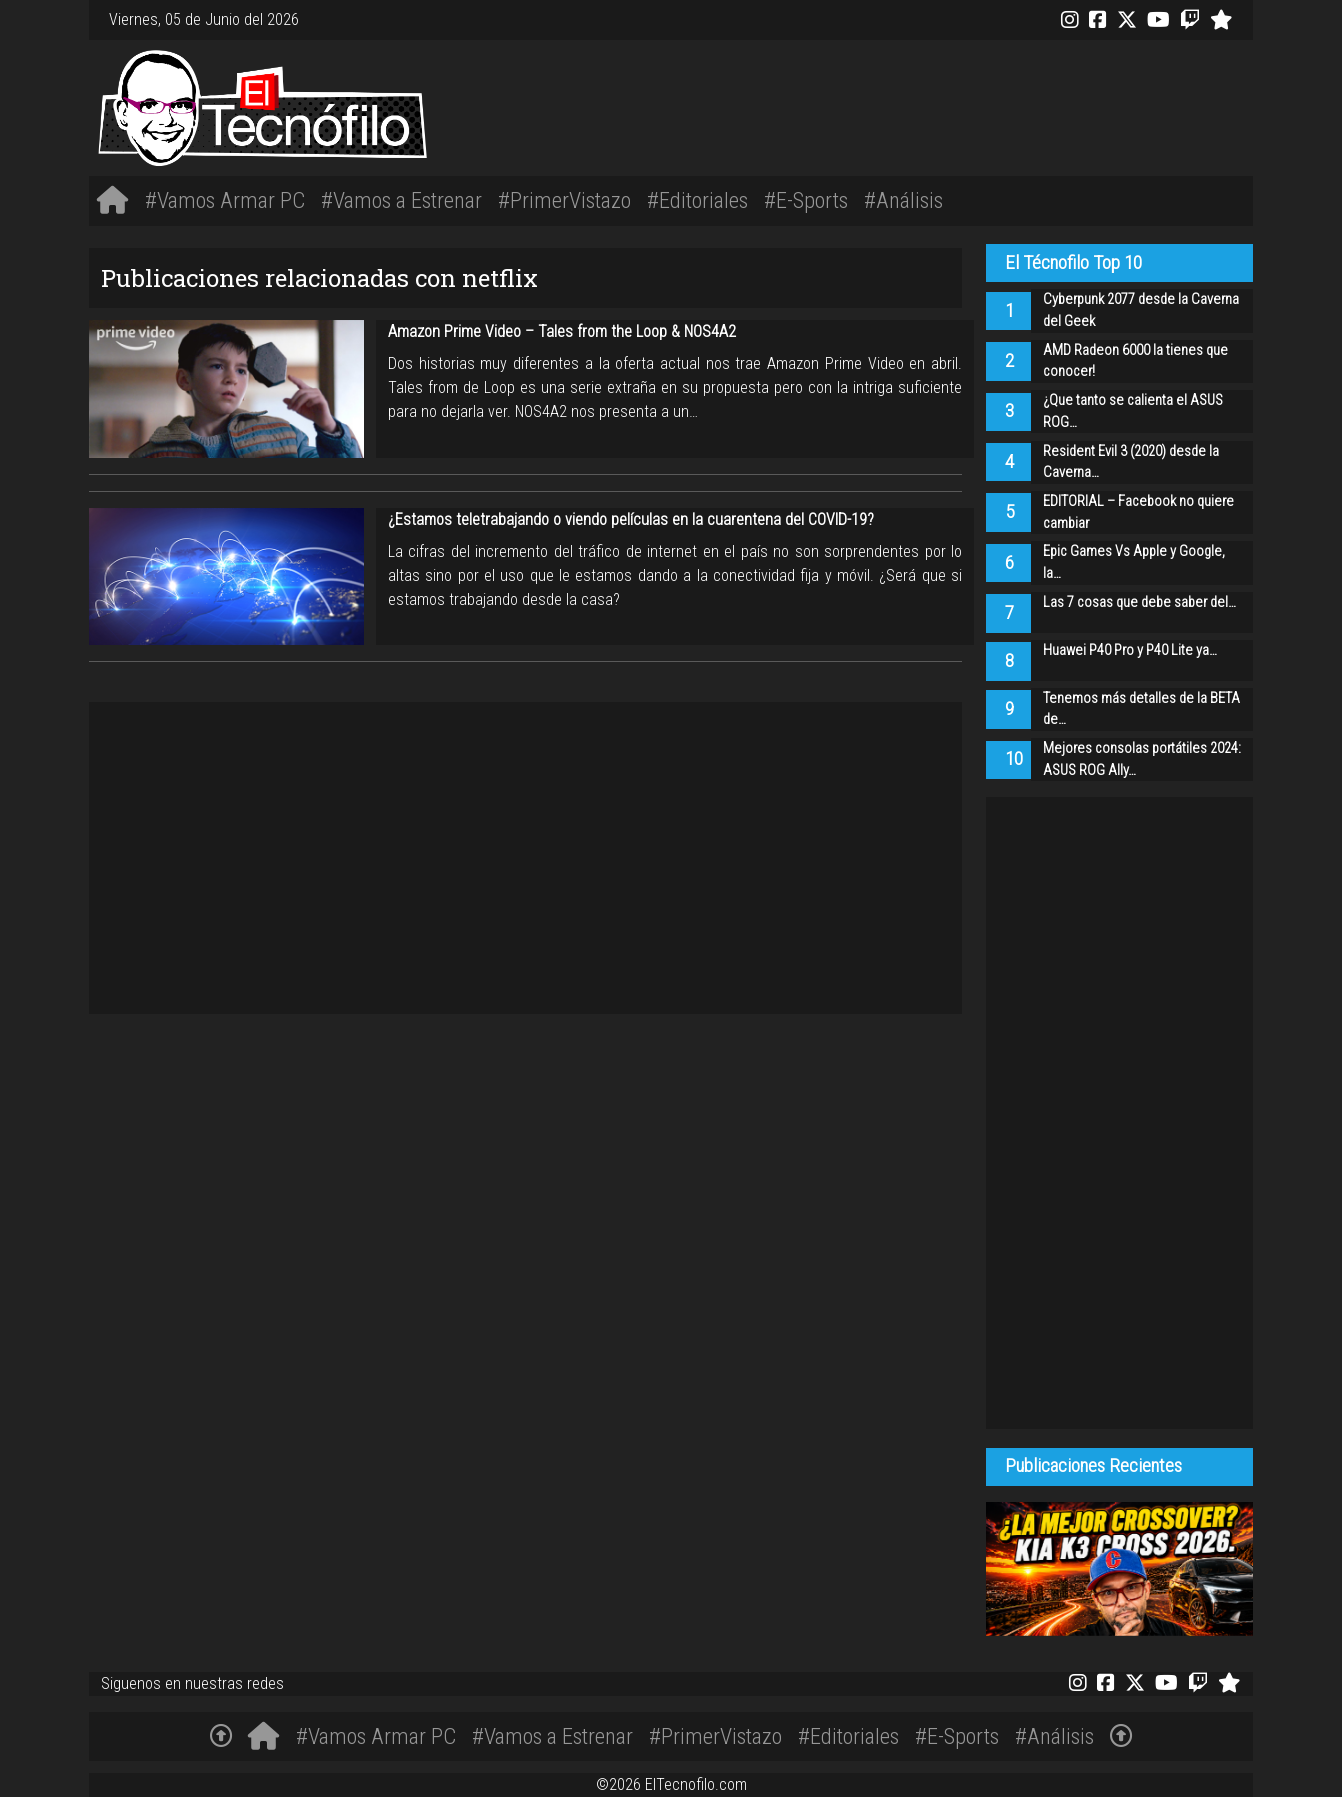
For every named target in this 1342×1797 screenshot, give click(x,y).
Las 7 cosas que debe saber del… (1139, 602)
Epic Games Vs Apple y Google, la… (1134, 562)
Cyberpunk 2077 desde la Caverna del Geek (1141, 310)
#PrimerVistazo (564, 200)
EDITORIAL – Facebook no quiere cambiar (1138, 512)
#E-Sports (806, 200)
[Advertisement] (914, 104)
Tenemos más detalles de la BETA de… (1141, 709)
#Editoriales (697, 200)
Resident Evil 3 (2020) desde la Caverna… (1131, 462)
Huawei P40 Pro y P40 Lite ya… (1130, 650)
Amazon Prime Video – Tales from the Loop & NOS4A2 (562, 331)
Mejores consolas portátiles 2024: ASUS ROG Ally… (1142, 759)
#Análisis (903, 200)
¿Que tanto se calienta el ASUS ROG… (1133, 411)
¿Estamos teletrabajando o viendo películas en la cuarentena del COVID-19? (631, 519)
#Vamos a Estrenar (401, 200)
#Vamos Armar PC (225, 200)
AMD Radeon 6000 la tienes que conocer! (1135, 361)
